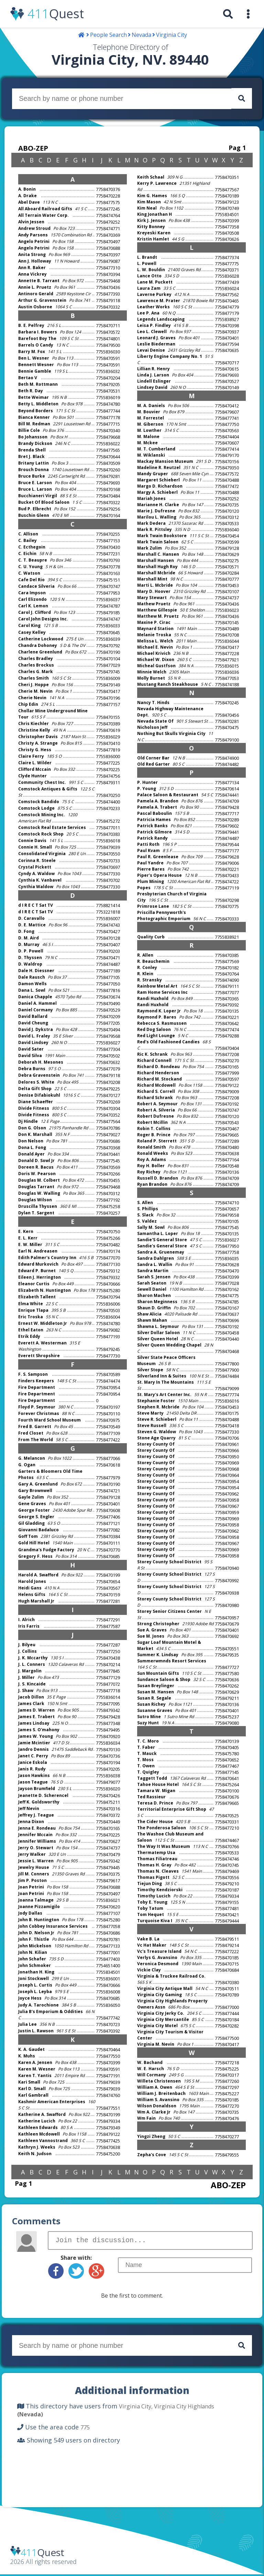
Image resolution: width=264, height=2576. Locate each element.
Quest (56, 13)
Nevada (141, 35)
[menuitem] (228, 13)
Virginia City (171, 35)
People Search (108, 35)
